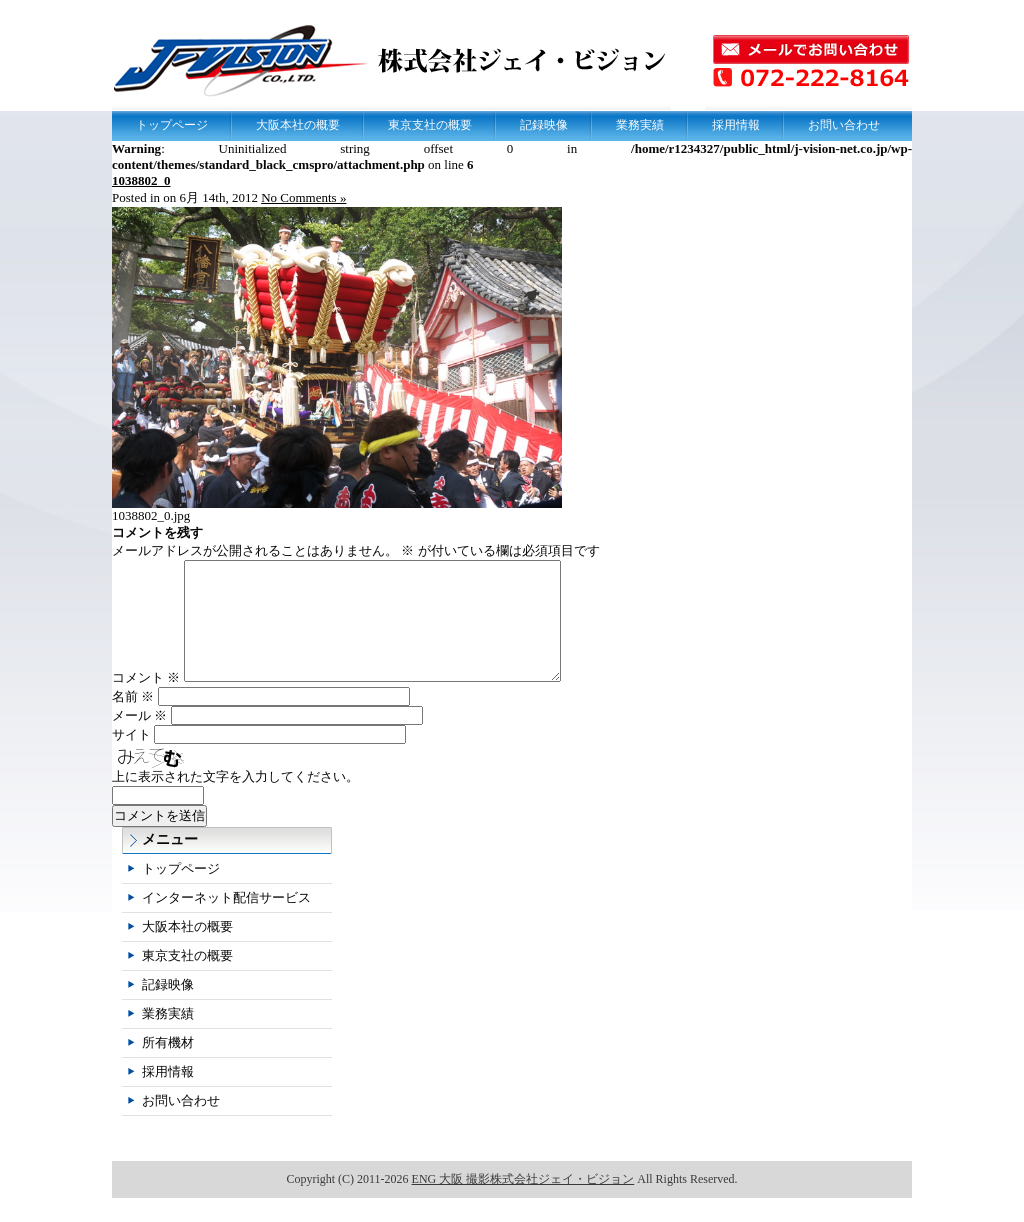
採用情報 (736, 125)
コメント (146, 701)
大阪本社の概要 (298, 125)
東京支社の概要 (430, 125)
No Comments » (303, 197)
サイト (131, 758)
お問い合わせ (844, 125)
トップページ (172, 125)
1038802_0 (141, 180)
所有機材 (168, 1066)
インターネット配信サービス (226, 921)
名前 (133, 720)
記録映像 (544, 125)
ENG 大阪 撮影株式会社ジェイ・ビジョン (523, 1203)
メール (139, 739)
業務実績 (640, 125)
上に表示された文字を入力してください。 (235, 800)
